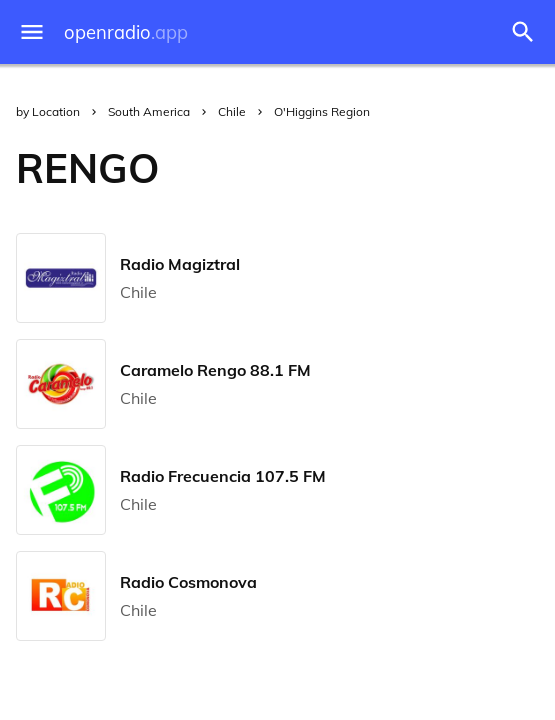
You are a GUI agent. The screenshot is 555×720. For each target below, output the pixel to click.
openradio (126, 32)
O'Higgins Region (322, 111)
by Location (48, 111)
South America (149, 111)
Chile (232, 111)
